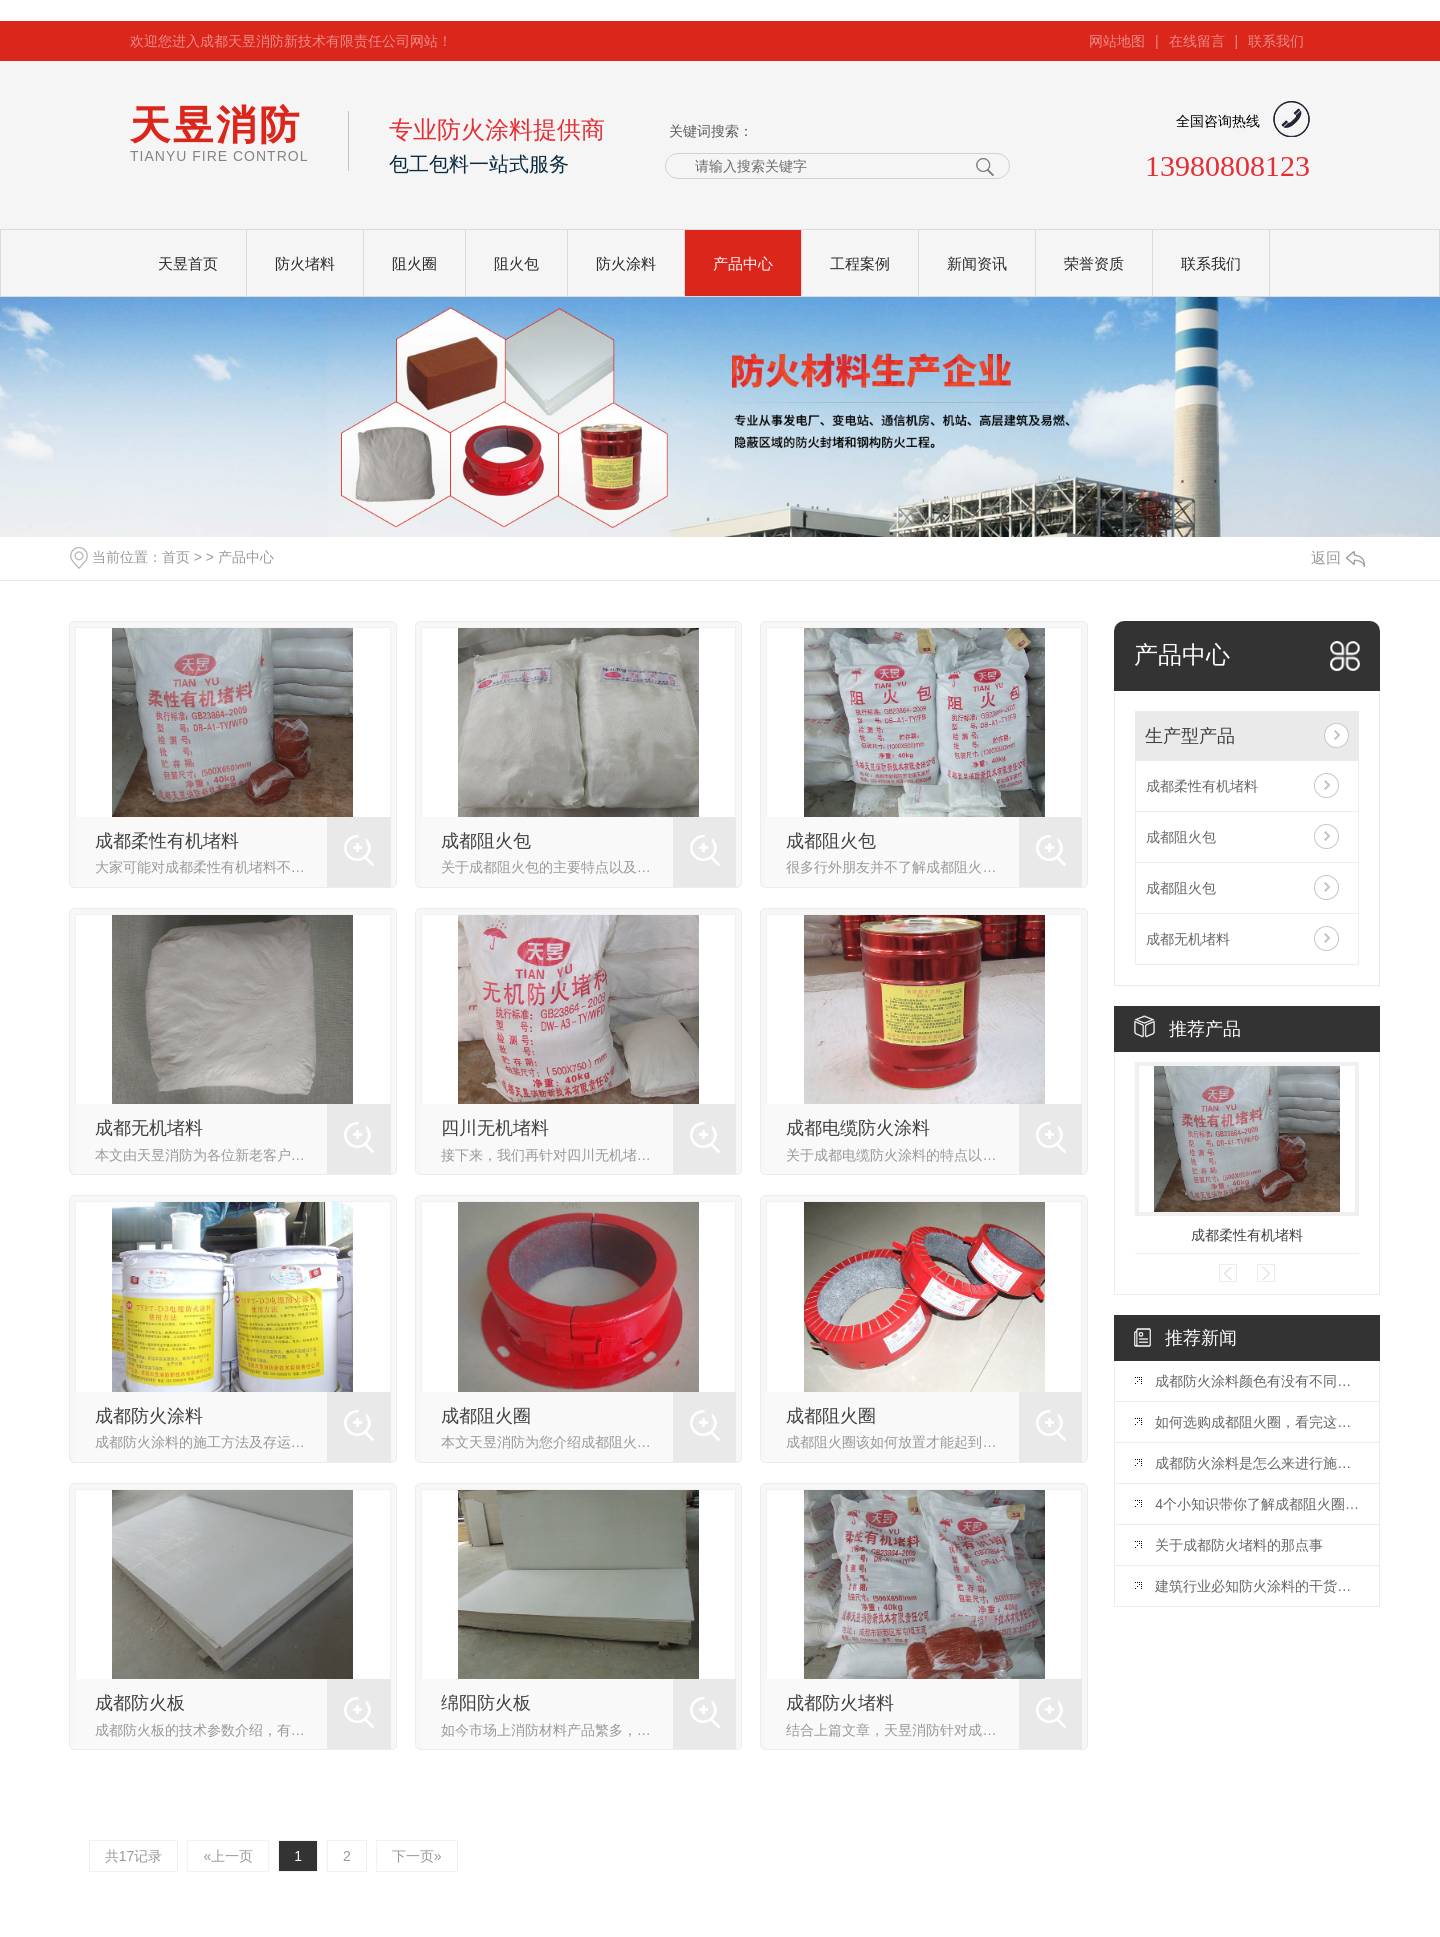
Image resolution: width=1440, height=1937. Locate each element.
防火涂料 (626, 263)
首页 (176, 557)
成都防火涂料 (149, 1416)
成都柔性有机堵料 (167, 841)
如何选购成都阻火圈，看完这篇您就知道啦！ (1257, 1422)
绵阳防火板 (486, 1703)
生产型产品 (1190, 736)
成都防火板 (140, 1703)
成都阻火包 (486, 841)
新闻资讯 (977, 263)
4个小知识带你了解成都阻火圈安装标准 (1257, 1504)
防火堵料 (305, 263)
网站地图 (1117, 41)
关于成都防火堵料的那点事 (1239, 1545)
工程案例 (860, 263)
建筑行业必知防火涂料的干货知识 (1257, 1586)
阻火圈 (414, 263)
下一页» (417, 1856)
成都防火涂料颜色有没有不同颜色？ (1257, 1381)
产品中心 (743, 263)
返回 (1338, 557)
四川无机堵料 (495, 1128)
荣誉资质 (1094, 263)
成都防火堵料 (840, 1703)
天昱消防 (219, 133)
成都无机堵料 (149, 1128)
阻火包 (516, 263)
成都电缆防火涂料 (858, 1128)
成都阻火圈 (486, 1416)
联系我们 (1276, 41)
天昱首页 (188, 263)
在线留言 (1197, 41)
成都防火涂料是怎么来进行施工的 (1257, 1463)
